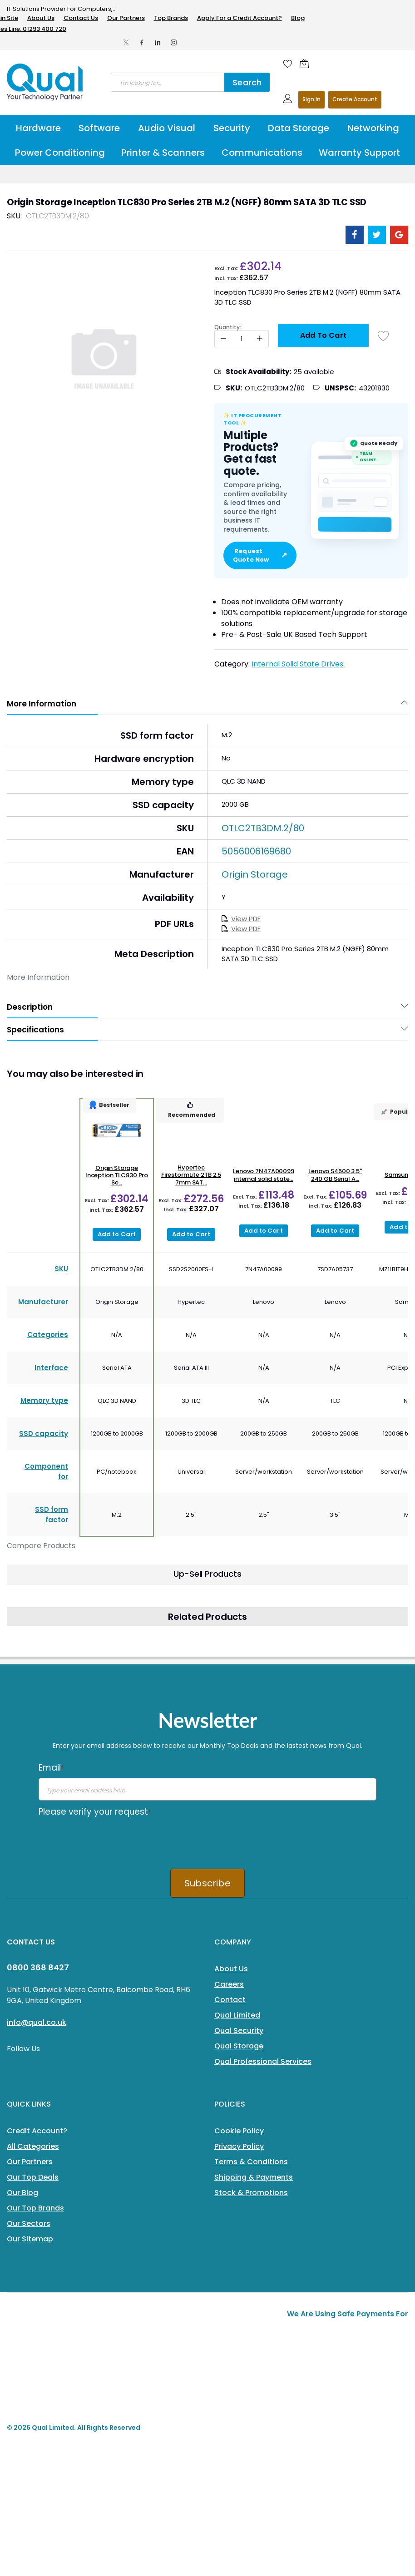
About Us (40, 18)
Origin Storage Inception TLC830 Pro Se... (116, 1175)
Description (30, 1007)
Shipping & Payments (253, 2177)
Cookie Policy (239, 2131)
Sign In (311, 99)
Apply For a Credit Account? (239, 18)
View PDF (241, 918)
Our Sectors (28, 2223)
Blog (298, 18)
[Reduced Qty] (223, 339)
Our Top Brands (35, 2208)
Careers (229, 1984)
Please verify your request (95, 1812)
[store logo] (45, 82)
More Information (41, 703)
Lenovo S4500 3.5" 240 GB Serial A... (335, 1175)
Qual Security (238, 2030)
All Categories (33, 2146)
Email (51, 1768)
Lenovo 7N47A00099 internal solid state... (263, 1175)
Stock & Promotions (251, 2192)
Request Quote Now (260, 555)
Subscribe (207, 1883)
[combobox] (168, 82)
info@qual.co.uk (36, 2022)
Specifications (35, 1029)
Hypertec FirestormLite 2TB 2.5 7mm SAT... (191, 1175)
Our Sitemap (30, 2239)
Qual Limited (237, 2015)
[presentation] (108, 1839)
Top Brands (171, 18)
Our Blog (22, 2192)
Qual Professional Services (262, 2061)
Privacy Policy (239, 2146)
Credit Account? (37, 2131)
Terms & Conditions (251, 2162)
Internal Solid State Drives (297, 664)
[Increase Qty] (260, 339)
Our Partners (126, 18)
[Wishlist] (287, 63)
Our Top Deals (33, 2177)
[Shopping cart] (306, 63)
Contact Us (81, 18)
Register (354, 100)
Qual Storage (238, 2046)
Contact (230, 1999)
